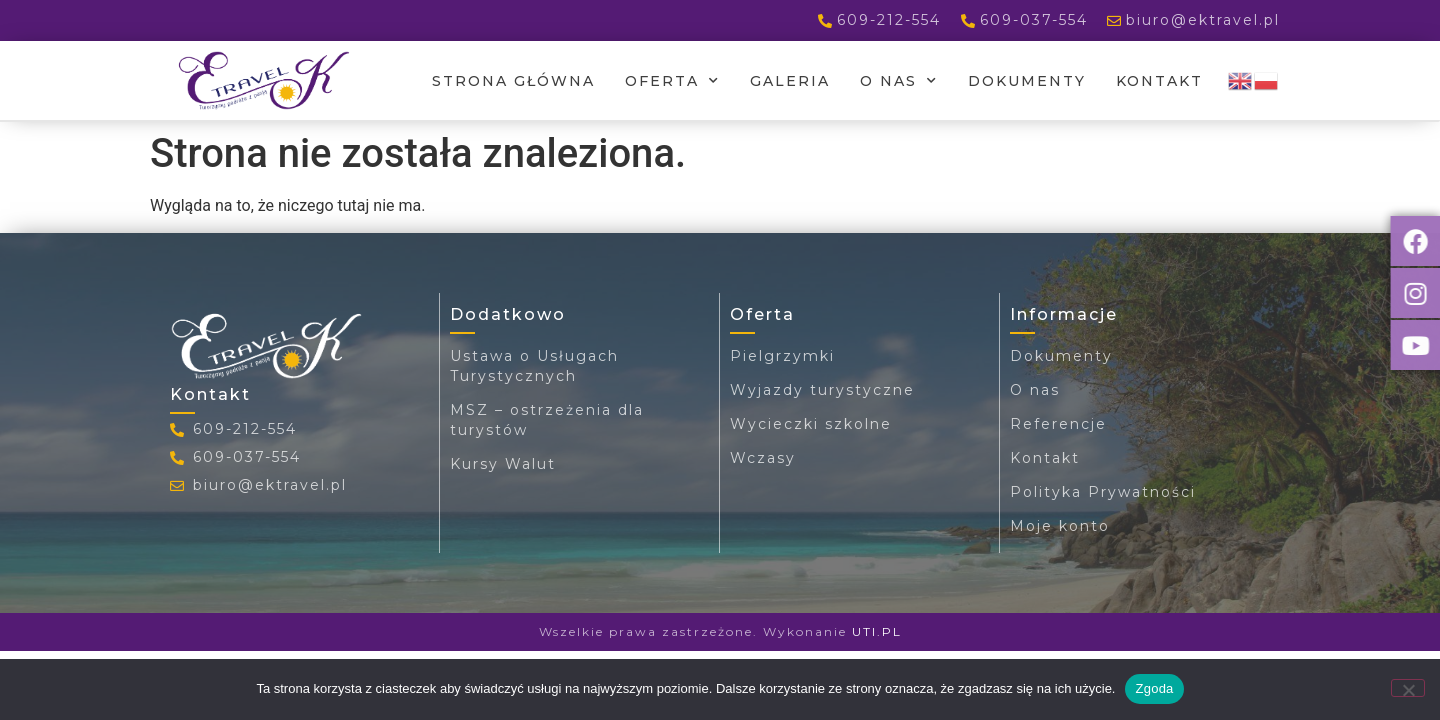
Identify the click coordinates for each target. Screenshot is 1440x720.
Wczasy (763, 458)
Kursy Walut (503, 464)
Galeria (790, 81)
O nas (899, 81)
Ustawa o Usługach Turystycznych (534, 366)
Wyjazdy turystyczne (822, 390)
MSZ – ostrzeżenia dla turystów (547, 420)
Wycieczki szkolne (811, 424)
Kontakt (1159, 81)
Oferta (672, 81)
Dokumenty (1027, 81)
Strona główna (513, 81)
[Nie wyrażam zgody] (1408, 688)
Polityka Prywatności (1103, 492)
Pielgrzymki (782, 356)
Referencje (1058, 424)
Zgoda (1154, 688)
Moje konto (1060, 526)
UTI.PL (877, 631)
